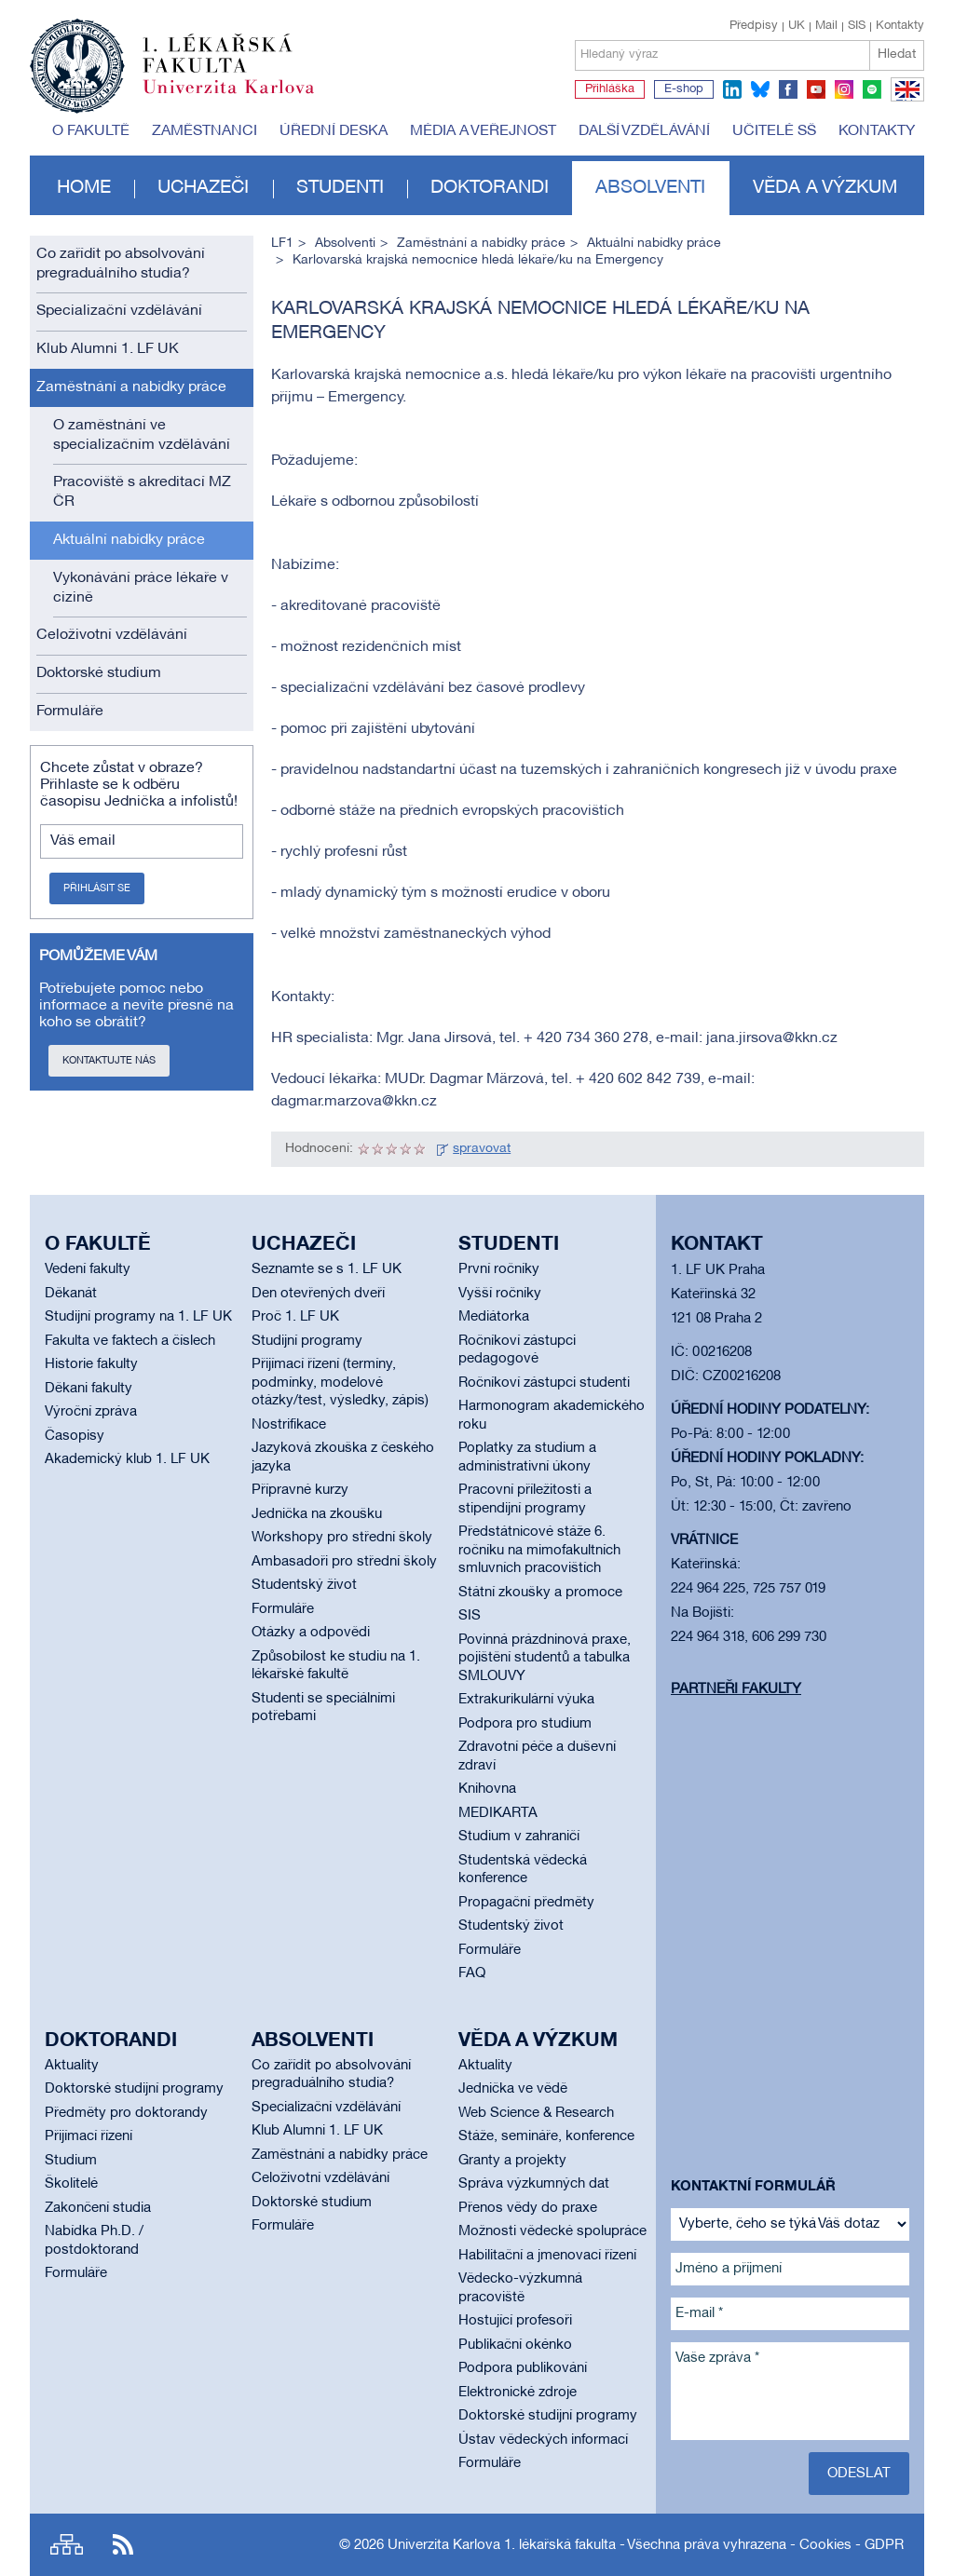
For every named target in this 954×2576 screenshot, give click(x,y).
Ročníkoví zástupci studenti (544, 1383)
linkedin (732, 89)
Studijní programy (307, 1341)
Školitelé (71, 2183)
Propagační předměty (526, 1902)
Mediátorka (493, 1316)
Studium (71, 2160)
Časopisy (74, 1436)
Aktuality (72, 2065)
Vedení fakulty (87, 1269)
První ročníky (498, 1269)
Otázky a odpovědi (311, 1632)
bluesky (760, 89)
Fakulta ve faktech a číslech (130, 1341)
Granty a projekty (512, 2160)
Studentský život (304, 1585)
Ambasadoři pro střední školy (344, 1561)
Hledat (897, 54)
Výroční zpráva (91, 1411)
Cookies (825, 2545)
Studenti (340, 188)
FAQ (471, 1973)
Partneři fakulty (736, 1689)
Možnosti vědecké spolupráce (552, 2231)
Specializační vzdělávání (119, 311)
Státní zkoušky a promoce (540, 1592)
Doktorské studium (98, 673)
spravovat (482, 1149)
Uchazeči (203, 188)
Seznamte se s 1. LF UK (327, 1269)
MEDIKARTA (498, 1813)
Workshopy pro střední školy (342, 1537)
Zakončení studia (98, 2208)
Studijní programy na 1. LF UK (138, 1316)
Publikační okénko (515, 2345)
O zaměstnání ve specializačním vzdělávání (141, 435)
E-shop (683, 89)
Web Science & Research (536, 2113)
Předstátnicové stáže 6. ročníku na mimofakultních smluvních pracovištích (539, 1550)
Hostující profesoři (515, 2320)
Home (84, 188)
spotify (872, 89)
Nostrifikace (289, 1424)
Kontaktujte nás (109, 1060)
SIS (856, 26)
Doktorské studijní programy (134, 2088)
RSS (123, 2545)
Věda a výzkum (825, 188)
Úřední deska (333, 131)
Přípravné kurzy (300, 1490)
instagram (844, 89)
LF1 (282, 243)
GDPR (884, 2545)
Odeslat (859, 2473)
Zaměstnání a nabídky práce (131, 387)
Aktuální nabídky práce (129, 540)
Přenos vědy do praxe (527, 2208)
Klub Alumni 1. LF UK (107, 349)
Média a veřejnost (483, 131)
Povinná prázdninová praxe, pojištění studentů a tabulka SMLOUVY (544, 1658)
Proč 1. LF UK (295, 1316)
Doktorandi (489, 188)
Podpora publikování (522, 2368)
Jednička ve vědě (512, 2088)
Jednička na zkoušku (317, 1514)
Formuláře (69, 711)
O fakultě (90, 131)
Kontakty (900, 26)
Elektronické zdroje (517, 2392)
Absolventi (650, 188)
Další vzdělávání (644, 131)
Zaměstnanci (204, 131)
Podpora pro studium (525, 1723)
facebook (788, 89)
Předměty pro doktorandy (126, 2113)
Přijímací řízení (88, 2136)
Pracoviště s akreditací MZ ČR (142, 492)
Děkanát (71, 1293)
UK (796, 26)
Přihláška (609, 89)
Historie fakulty (91, 1364)
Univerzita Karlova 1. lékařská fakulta (502, 2545)
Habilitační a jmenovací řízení (547, 2255)
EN (904, 101)
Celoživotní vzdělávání (111, 635)
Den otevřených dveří (318, 1293)
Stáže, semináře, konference (546, 2136)
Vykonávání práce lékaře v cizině (140, 588)
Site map (66, 2545)
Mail (826, 26)
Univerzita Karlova (243, 97)
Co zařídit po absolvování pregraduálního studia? (120, 264)
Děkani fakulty (88, 1388)
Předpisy (753, 26)
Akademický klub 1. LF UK (127, 1459)
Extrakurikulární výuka (526, 1699)
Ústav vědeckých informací (543, 2440)
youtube (816, 89)
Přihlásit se (96, 888)
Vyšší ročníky (499, 1293)
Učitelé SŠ (774, 131)
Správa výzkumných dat (533, 2183)
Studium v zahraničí (518, 1836)
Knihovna (487, 1789)
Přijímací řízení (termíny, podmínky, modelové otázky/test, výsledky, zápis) (340, 1382)
